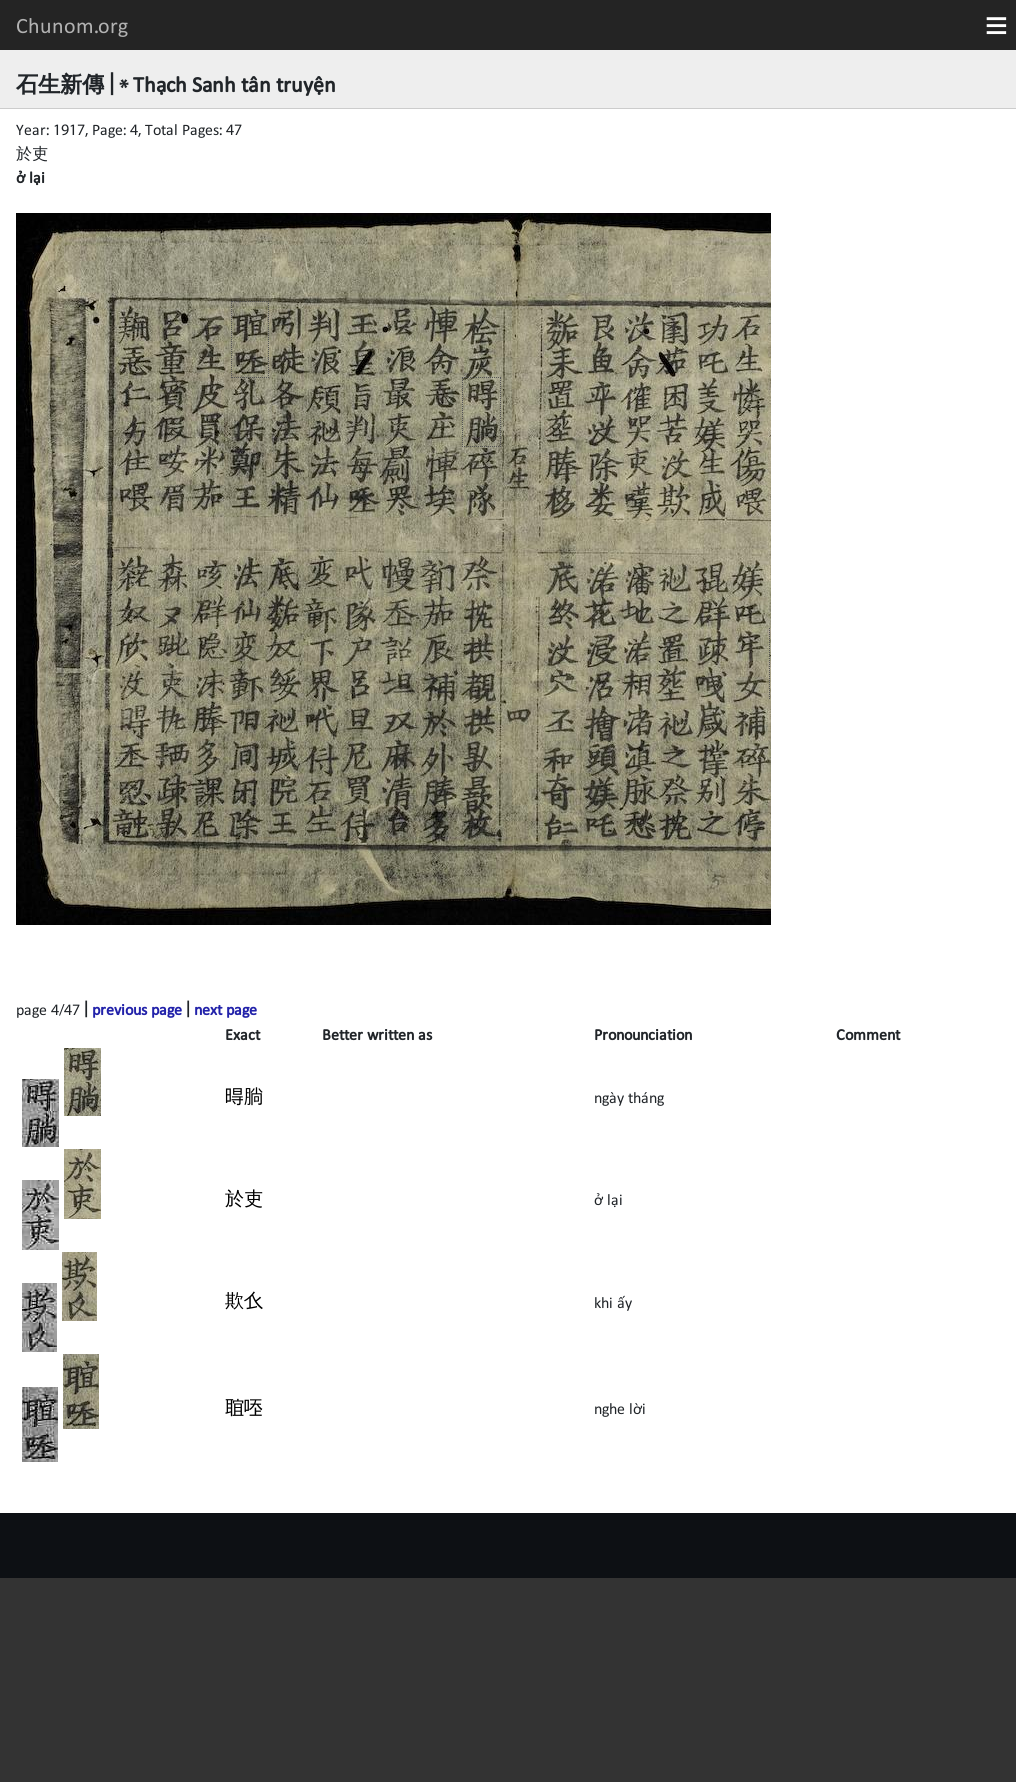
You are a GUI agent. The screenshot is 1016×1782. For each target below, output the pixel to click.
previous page (137, 1009)
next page (225, 1009)
